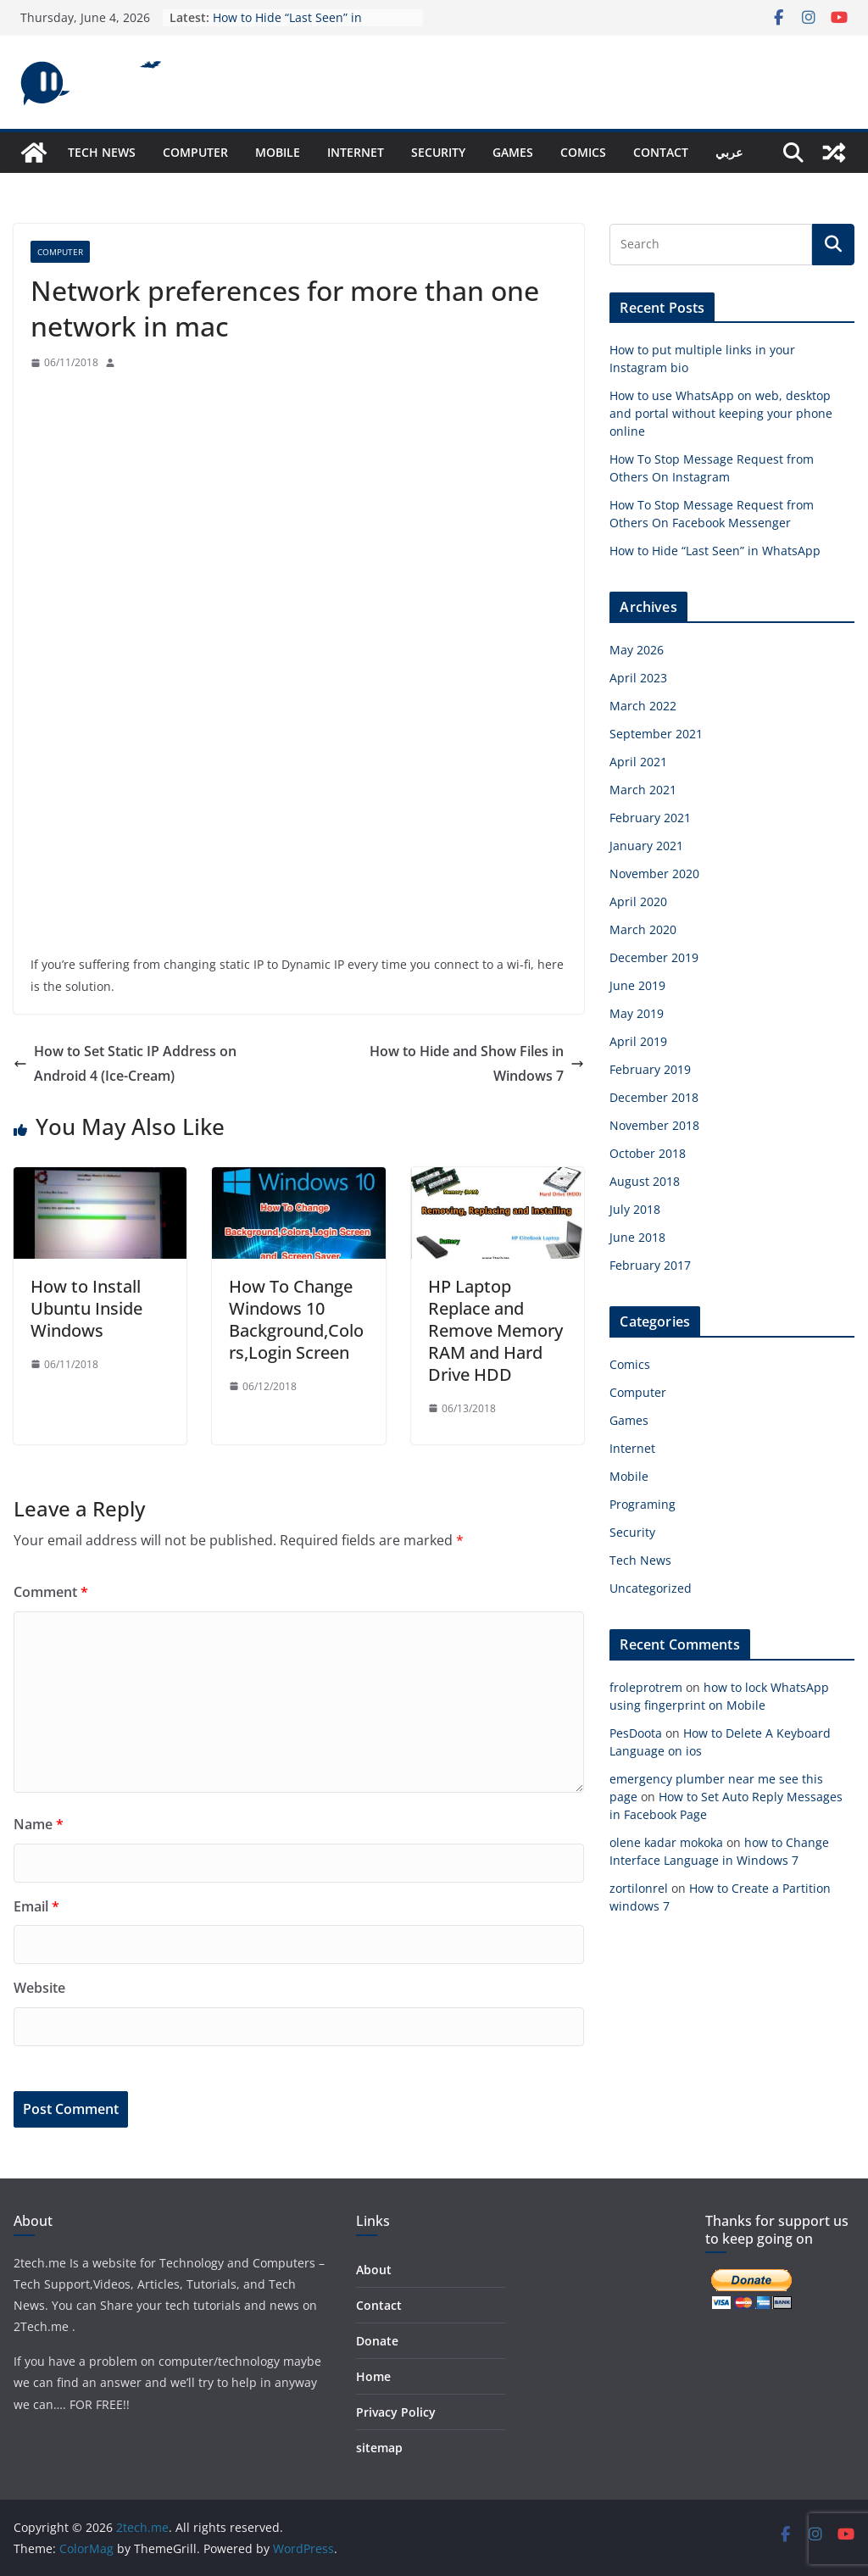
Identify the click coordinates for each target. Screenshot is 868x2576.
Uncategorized (650, 1588)
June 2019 (637, 985)
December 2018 (653, 1097)
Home (373, 2376)
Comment (51, 1592)
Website (39, 1987)
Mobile (277, 152)
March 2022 (642, 706)
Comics (583, 152)
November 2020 (654, 873)
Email (36, 1906)
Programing (642, 1504)
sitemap (379, 2448)
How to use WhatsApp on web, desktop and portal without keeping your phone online (720, 413)
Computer (195, 152)
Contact (660, 152)
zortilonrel (638, 1888)
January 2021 (646, 845)
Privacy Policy (396, 2412)
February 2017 (650, 1265)
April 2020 (638, 901)
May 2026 (636, 650)
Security (438, 152)
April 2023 (638, 678)
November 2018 (654, 1125)
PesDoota (635, 1733)
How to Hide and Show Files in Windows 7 (477, 1063)
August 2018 (644, 1181)
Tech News (102, 152)
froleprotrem (645, 1687)
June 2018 (637, 1237)
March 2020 (642, 929)
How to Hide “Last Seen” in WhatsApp (715, 550)
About (374, 2270)
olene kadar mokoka (666, 1842)
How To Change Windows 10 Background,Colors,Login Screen (296, 1319)
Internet (355, 152)
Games (512, 152)
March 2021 (642, 790)
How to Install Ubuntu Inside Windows (86, 1308)
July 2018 (634, 1209)
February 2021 (650, 818)
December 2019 (653, 957)
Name (39, 1824)
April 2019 (638, 1041)
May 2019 (636, 1013)
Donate (377, 2341)
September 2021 (656, 734)
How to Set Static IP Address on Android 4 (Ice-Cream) (125, 1063)
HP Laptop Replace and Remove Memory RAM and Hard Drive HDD (495, 1330)
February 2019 (650, 1069)
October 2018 (647, 1153)
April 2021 (638, 762)
